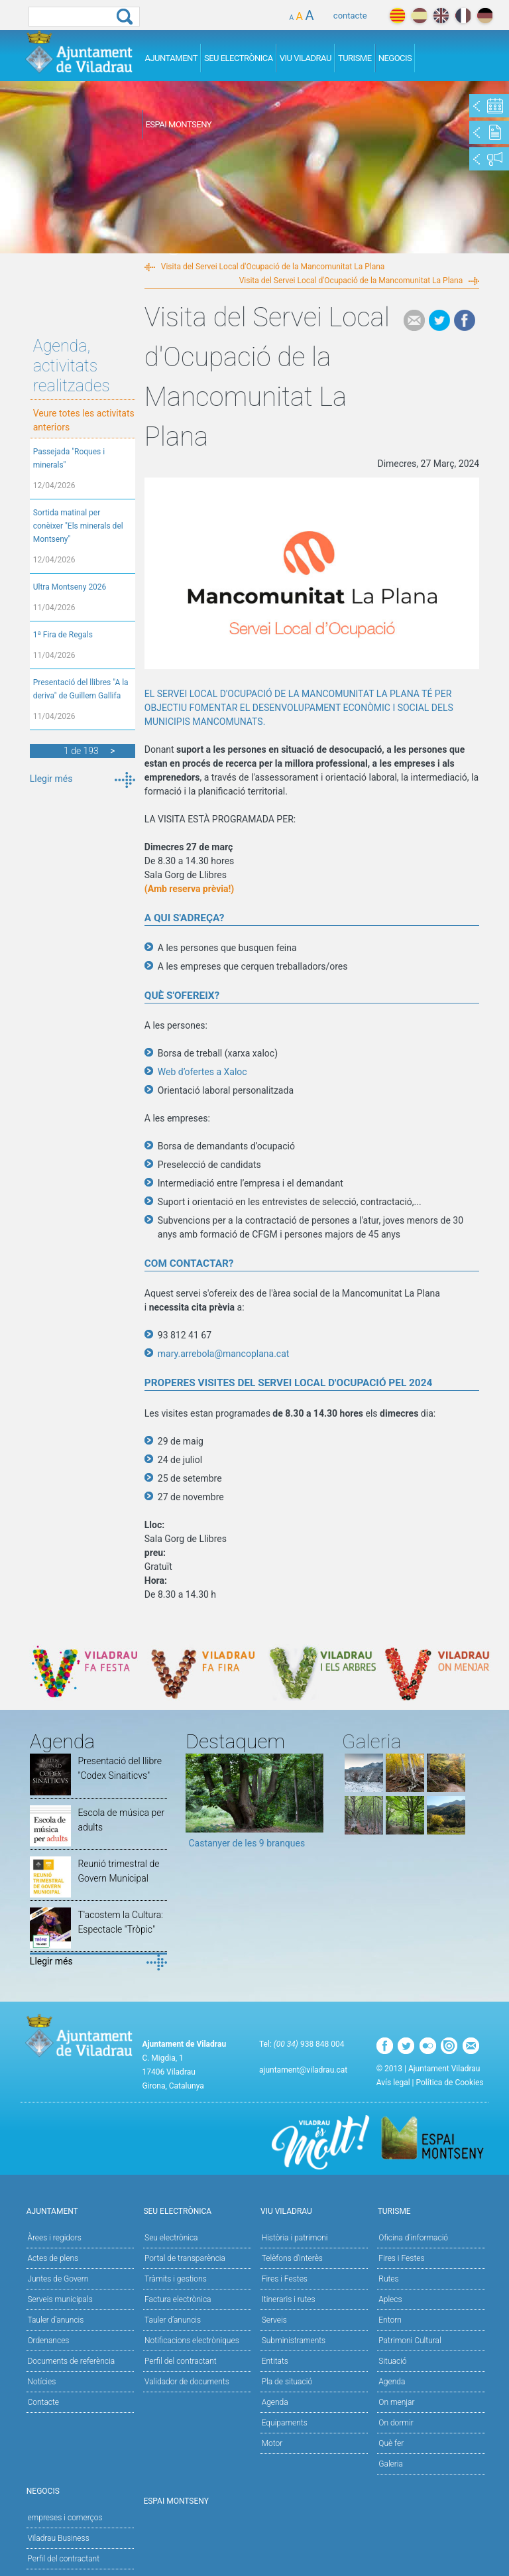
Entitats (275, 2361)
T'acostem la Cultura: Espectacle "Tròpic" (120, 1922)
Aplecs (390, 2299)
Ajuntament (171, 58)
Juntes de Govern (57, 2279)
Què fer (391, 2443)
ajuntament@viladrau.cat (303, 2070)
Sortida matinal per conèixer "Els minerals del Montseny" (78, 526)
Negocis (395, 58)
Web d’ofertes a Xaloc (202, 1071)
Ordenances (48, 2340)
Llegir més (51, 778)
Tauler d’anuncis (172, 2320)
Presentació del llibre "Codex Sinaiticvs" (120, 1768)
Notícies (41, 2381)
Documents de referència (71, 2361)
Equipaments (285, 2422)
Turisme (355, 58)
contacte (350, 16)
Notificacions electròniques (191, 2340)
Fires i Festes (285, 2279)
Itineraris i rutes (288, 2299)
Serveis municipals (59, 2299)
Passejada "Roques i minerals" (69, 458)
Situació (392, 2361)
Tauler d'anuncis (55, 2320)
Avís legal (393, 2082)
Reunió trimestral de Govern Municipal (118, 1871)
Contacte (43, 2402)
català (397, 15)
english (441, 15)
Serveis (274, 2320)
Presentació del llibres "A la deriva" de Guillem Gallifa (81, 689)
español (419, 15)
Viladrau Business (58, 2538)
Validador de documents (186, 2381)
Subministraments (294, 2340)
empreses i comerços (64, 2517)
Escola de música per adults (121, 1820)
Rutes (388, 2279)
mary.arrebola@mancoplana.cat (224, 1353)
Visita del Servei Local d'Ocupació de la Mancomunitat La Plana (273, 266)
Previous (195, 1805)
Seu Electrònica (238, 58)
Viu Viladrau (305, 58)
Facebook (464, 320)
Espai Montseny (178, 124)
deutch (484, 15)
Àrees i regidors (54, 2237)
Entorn (390, 2320)
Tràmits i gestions (175, 2279)
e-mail (414, 320)
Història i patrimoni (295, 2237)
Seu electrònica (171, 2237)
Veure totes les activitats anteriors (84, 420)
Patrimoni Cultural (409, 2340)
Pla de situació (287, 2381)
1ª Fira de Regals (63, 634)
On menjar (396, 2402)
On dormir (395, 2422)
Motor (272, 2443)
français (463, 15)
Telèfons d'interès (292, 2258)
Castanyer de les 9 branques (246, 1843)
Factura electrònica (177, 2299)
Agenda (275, 2402)
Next (313, 1805)
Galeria (390, 2464)
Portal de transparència (184, 2258)
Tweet (439, 320)
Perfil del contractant (180, 2361)
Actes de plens (52, 2258)
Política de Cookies (450, 2082)
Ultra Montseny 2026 (70, 587)
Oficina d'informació (413, 2237)
